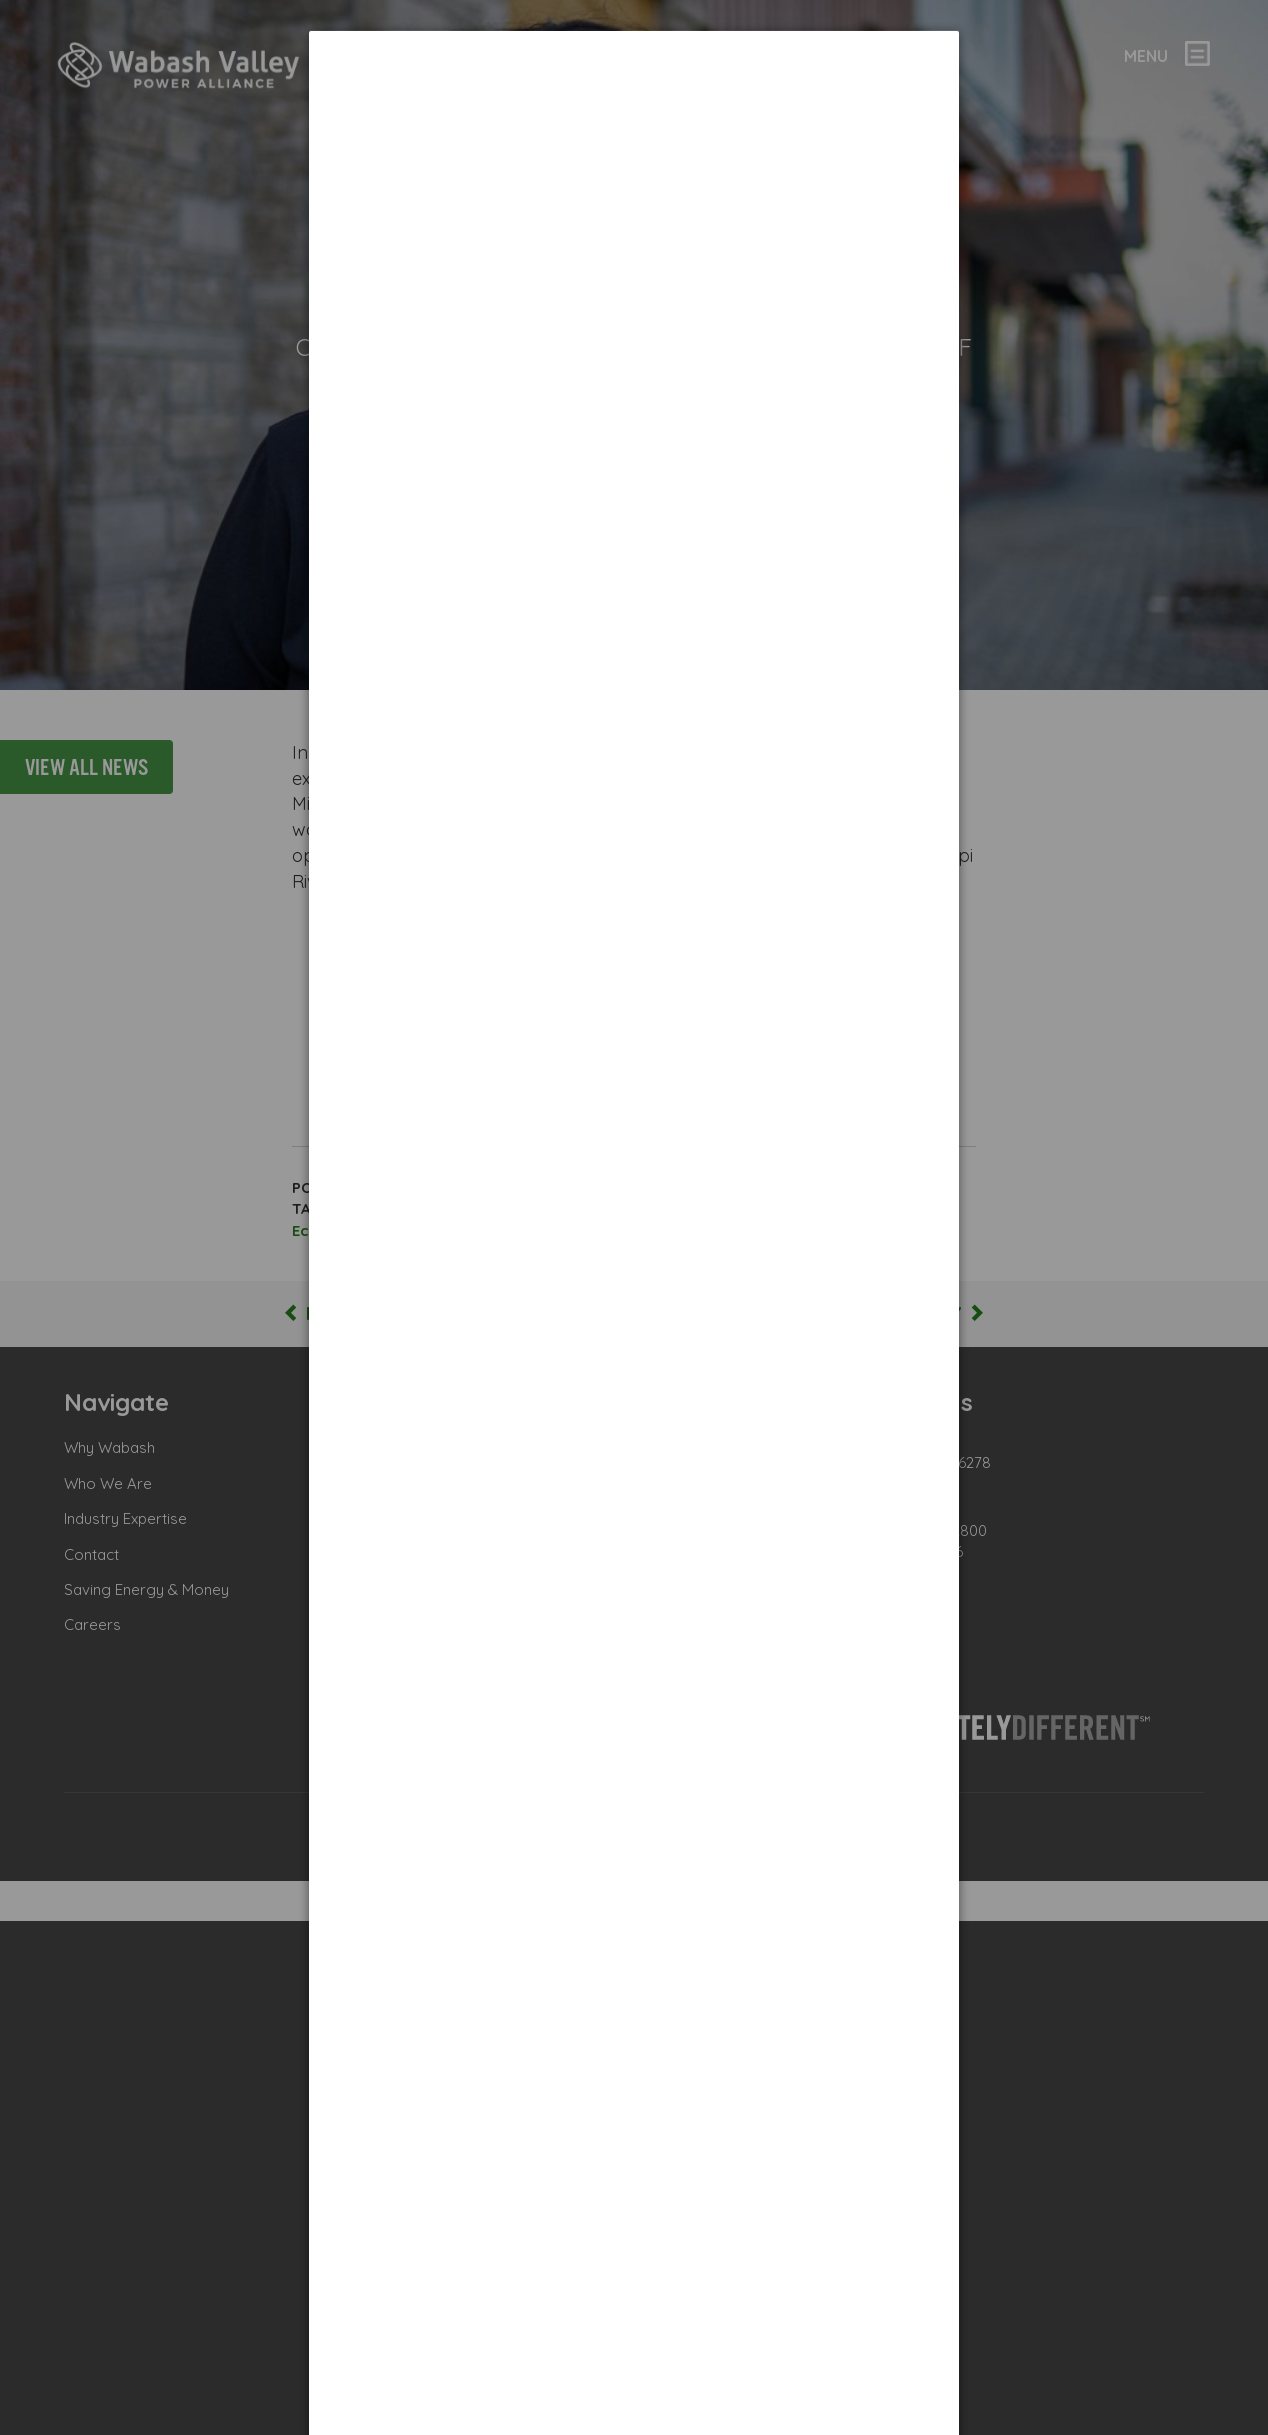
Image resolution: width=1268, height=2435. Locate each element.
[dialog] (634, 105)
